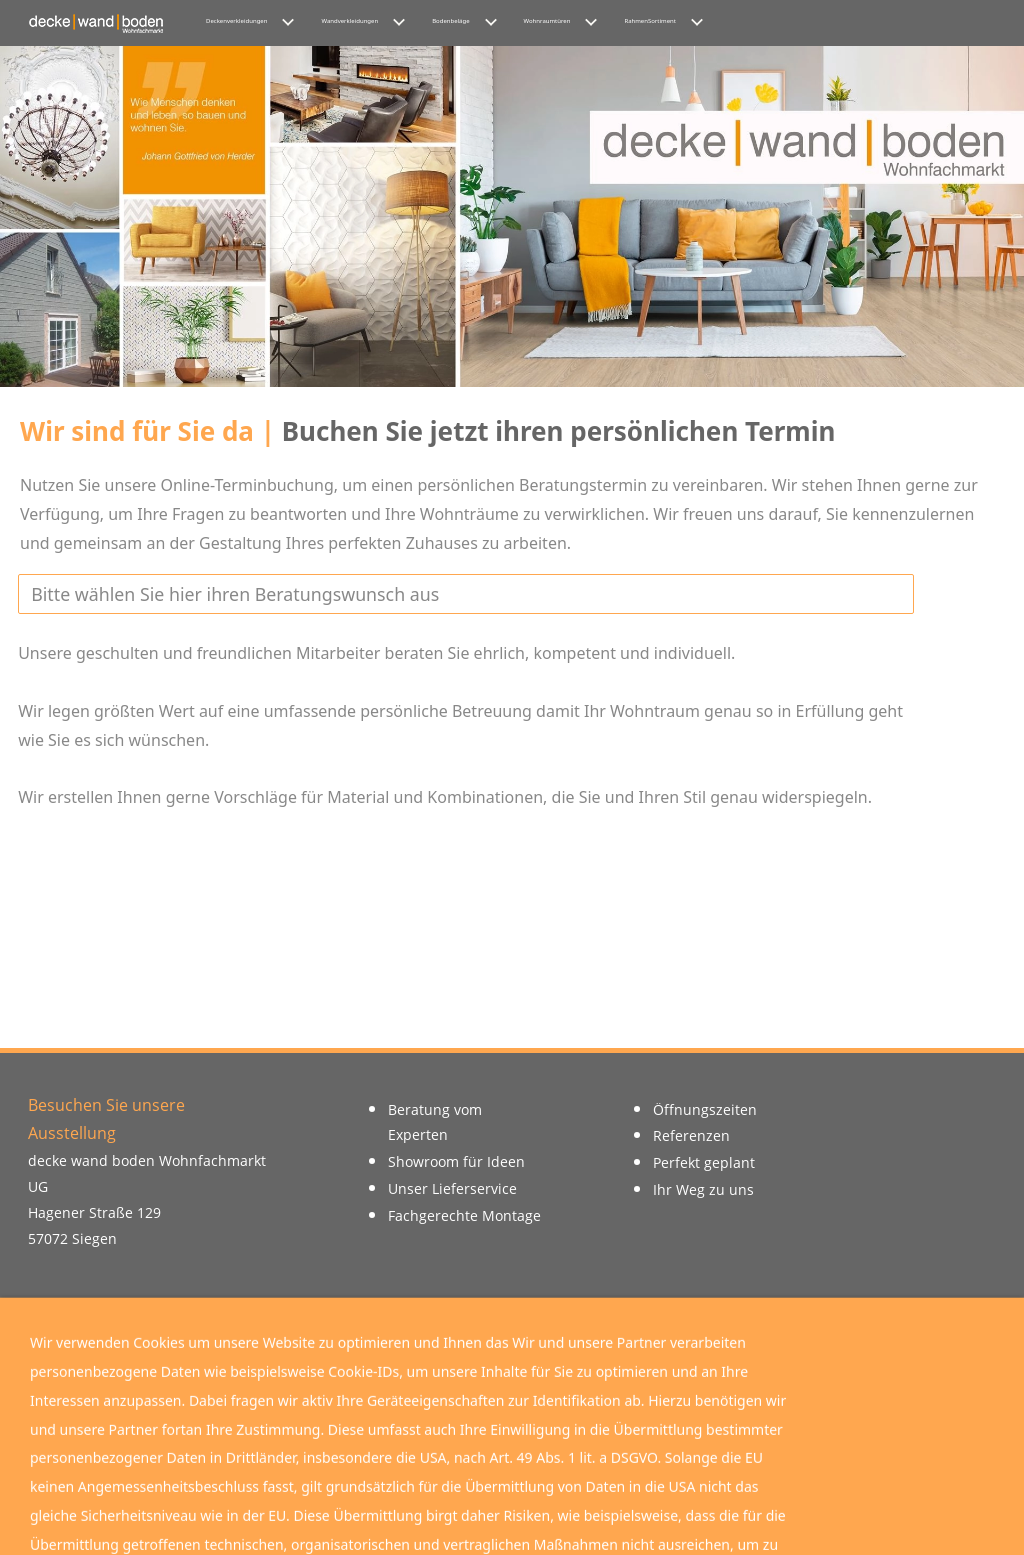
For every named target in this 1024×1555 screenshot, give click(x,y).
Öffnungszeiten (705, 1109)
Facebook (103, 1392)
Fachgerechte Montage (464, 1215)
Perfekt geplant (704, 1162)
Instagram (307, 1392)
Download (717, 1392)
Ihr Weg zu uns (703, 1189)
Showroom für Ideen (456, 1161)
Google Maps (511, 1392)
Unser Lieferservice (452, 1188)
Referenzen (691, 1135)
